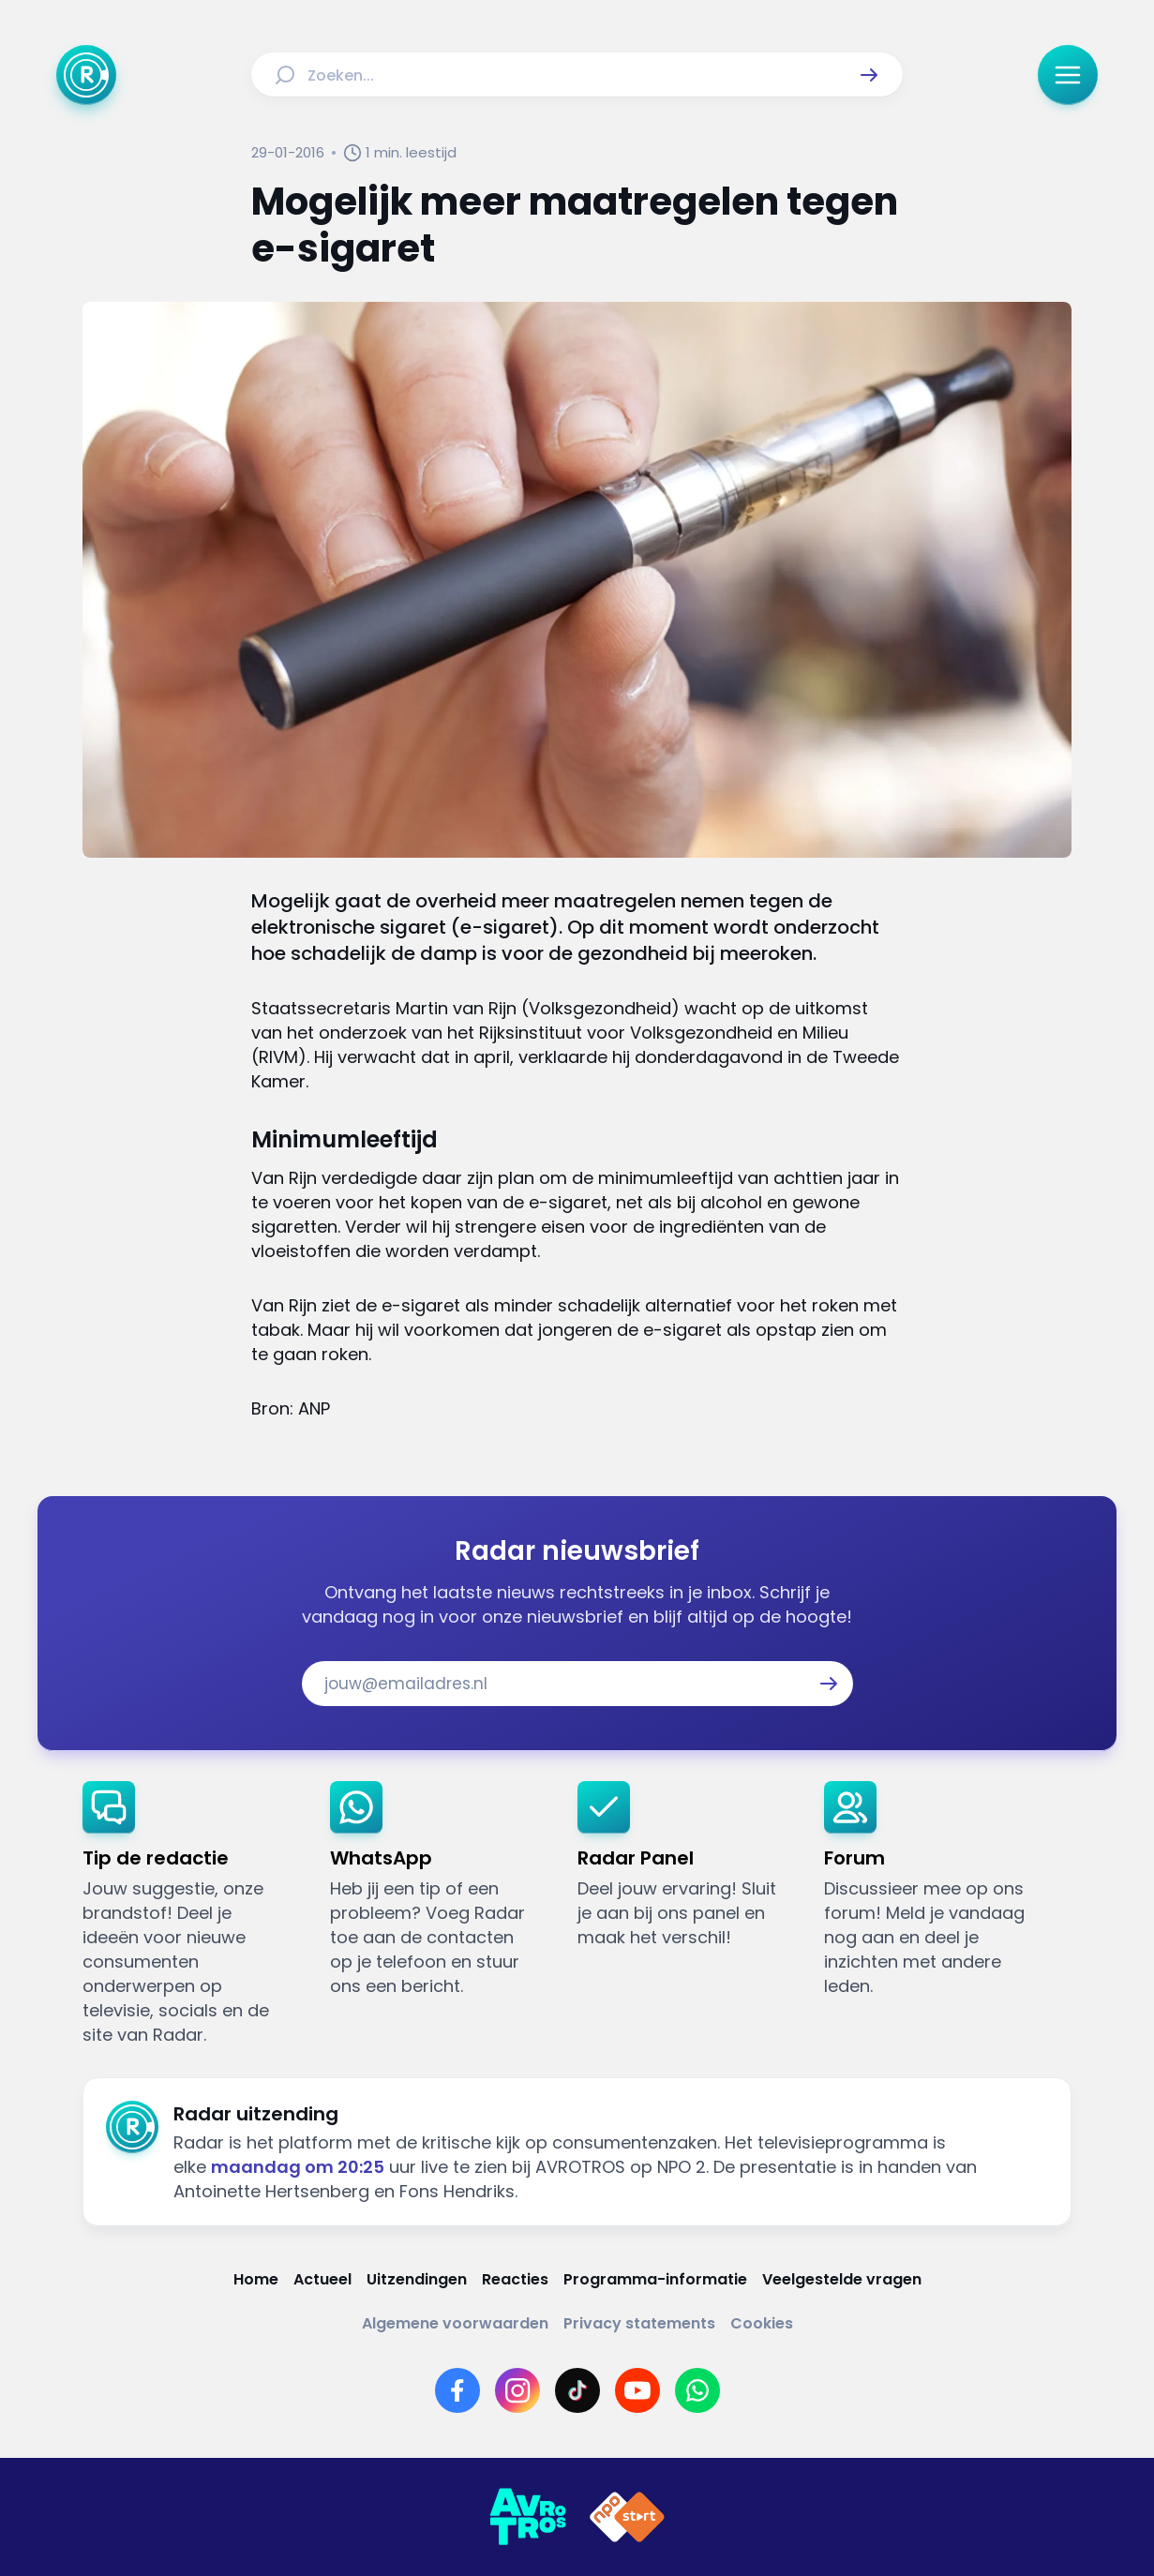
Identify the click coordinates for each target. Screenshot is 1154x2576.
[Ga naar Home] (86, 75)
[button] (869, 74)
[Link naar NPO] (627, 2517)
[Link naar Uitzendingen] (417, 2279)
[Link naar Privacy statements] (639, 2323)
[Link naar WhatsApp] (697, 2390)
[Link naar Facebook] (457, 2390)
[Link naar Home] (255, 2279)
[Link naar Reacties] (515, 2279)
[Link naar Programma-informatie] (655, 2279)
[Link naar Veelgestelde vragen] (842, 2279)
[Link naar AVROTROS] (527, 2517)
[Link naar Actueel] (322, 2279)
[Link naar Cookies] (761, 2323)
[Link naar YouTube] (637, 2390)
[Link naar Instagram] (517, 2390)
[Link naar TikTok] (577, 2390)
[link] (191, 1914)
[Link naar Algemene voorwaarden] (455, 2323)
